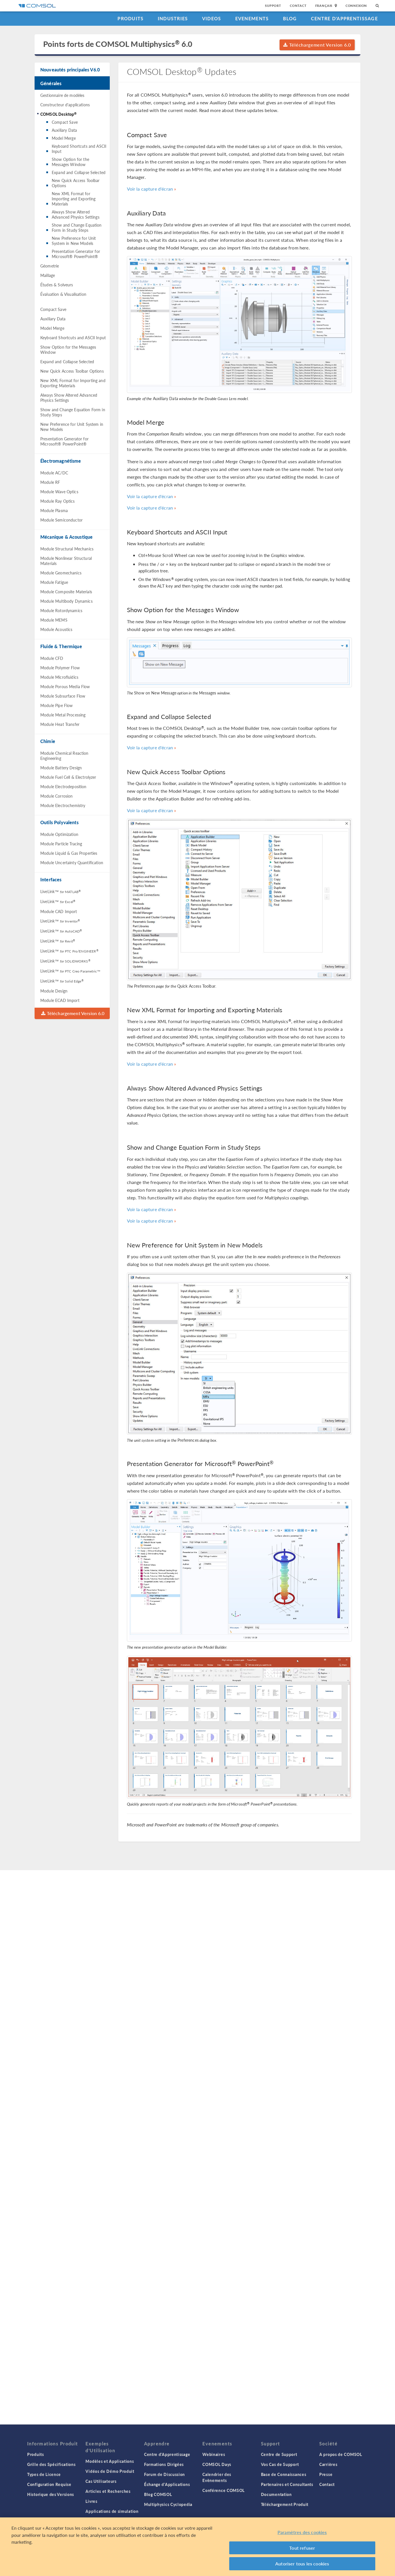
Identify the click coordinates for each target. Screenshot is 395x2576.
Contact (298, 5)
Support (273, 5)
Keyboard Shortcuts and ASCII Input (79, 148)
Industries (173, 18)
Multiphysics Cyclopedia (168, 2504)
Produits (130, 18)
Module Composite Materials (66, 591)
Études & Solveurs (56, 284)
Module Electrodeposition (63, 786)
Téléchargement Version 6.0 (317, 44)
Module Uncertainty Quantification (71, 862)
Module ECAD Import (59, 1000)
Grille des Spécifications (51, 2464)
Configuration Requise (49, 2484)
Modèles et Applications (109, 2461)
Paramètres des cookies (302, 2532)
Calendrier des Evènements (216, 2477)
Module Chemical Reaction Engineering (64, 755)
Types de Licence (44, 2474)
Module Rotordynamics (61, 610)
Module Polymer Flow (60, 667)
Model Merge (64, 138)
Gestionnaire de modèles (62, 95)
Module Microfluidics (59, 677)
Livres (91, 2501)
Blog (290, 18)
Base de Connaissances (283, 2474)
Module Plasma (54, 510)
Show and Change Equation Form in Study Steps (77, 227)
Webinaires (213, 2454)
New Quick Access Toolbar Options (76, 182)
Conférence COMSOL (223, 2490)
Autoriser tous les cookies (302, 2563)
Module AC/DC (54, 473)
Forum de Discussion (164, 2474)
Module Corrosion (56, 796)
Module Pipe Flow (56, 705)
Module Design (53, 991)
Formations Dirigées (164, 2464)
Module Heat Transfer (59, 724)
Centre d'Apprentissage (344, 18)
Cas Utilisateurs (100, 2481)
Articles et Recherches (107, 2491)
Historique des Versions (50, 2494)
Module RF (50, 482)
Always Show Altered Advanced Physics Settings (75, 214)
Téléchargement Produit (284, 2504)
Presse (325, 2474)
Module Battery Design (61, 767)
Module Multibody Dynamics (66, 601)
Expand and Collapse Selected (78, 172)
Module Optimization (59, 834)
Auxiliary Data (64, 130)
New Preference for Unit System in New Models (74, 240)
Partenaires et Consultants (287, 2484)
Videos (211, 18)
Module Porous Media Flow (65, 686)
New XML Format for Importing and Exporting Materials (73, 199)
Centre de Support (279, 2454)
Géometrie (49, 266)
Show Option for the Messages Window (70, 161)
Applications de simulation (111, 2511)
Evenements (252, 18)
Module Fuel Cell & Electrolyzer (68, 777)
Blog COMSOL (158, 2494)
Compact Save (65, 122)
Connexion (356, 5)
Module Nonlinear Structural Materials (66, 560)
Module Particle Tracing (61, 843)
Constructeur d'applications (65, 104)
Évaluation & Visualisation (63, 294)
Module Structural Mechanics (66, 549)
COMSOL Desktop (58, 114)
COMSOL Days (216, 2464)
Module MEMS (53, 620)
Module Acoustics (56, 629)
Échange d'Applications (167, 2484)
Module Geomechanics (60, 573)
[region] (197, 2546)
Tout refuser (302, 2548)
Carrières (328, 2464)
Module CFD (51, 658)
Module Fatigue (54, 582)
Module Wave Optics (59, 491)
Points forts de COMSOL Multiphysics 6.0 (117, 44)
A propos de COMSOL (340, 2454)
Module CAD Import (58, 911)
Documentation (276, 2494)
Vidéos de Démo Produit (109, 2471)
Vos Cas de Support (280, 2464)
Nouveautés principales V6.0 (70, 69)
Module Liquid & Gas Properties (68, 853)
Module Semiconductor (61, 520)
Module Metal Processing (62, 715)
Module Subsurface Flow (62, 696)
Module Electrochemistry (62, 805)
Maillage (47, 275)
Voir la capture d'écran (150, 188)
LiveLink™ (60, 891)
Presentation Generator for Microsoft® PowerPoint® (76, 253)
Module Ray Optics (57, 501)
